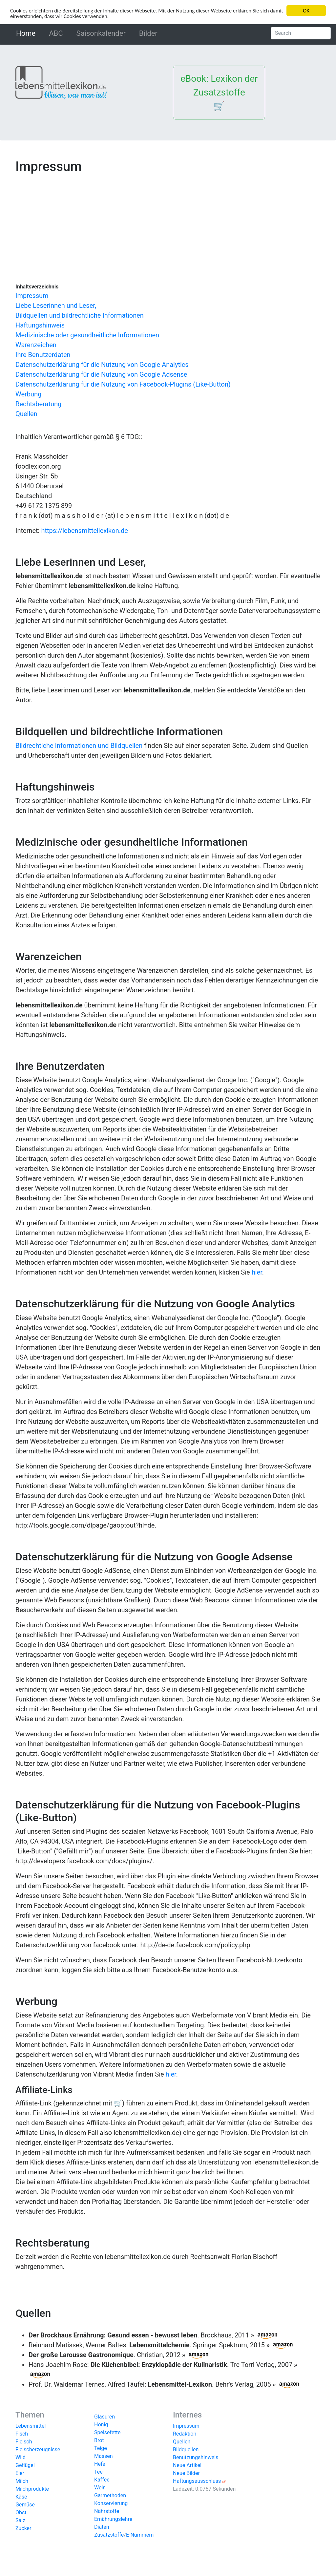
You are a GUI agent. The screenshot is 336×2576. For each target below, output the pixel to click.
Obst (20, 2512)
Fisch (21, 2434)
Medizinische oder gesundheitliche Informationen (87, 335)
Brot (99, 2440)
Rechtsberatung (38, 404)
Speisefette (107, 2432)
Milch (21, 2481)
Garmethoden (110, 2495)
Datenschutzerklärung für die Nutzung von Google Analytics (102, 365)
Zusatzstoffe (109, 2535)
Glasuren (104, 2417)
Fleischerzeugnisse (37, 2449)
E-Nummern (140, 2535)
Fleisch (23, 2442)
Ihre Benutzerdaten (43, 355)
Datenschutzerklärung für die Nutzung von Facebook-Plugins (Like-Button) (123, 384)
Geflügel (25, 2465)
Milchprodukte (32, 2489)
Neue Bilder (186, 2473)
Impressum (32, 296)
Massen (103, 2456)
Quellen (26, 414)
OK (306, 10)
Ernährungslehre (113, 2519)
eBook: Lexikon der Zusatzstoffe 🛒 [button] (219, 92)
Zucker (23, 2528)
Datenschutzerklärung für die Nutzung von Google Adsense (101, 374)
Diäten (101, 2527)
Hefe (99, 2464)
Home (27, 32)
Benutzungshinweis (195, 2457)
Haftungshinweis (40, 325)
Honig (101, 2424)
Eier (19, 2473)
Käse (21, 2497)
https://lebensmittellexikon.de (84, 531)
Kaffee (102, 2480)
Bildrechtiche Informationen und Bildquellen (78, 746)
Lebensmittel (30, 2426)
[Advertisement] (168, 224)
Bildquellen (186, 2449)
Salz (20, 2520)
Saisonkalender (101, 33)
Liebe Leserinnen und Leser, (55, 305)
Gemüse (25, 2505)
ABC (56, 33)
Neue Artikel (187, 2465)
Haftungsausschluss (197, 2481)
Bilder (148, 33)
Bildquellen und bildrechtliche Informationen (79, 315)
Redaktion (184, 2434)
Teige (100, 2448)
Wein (100, 2487)
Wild (20, 2457)
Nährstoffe (106, 2511)
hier (257, 1272)
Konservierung (111, 2503)
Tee (98, 2472)
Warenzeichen (35, 345)
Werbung (28, 394)
